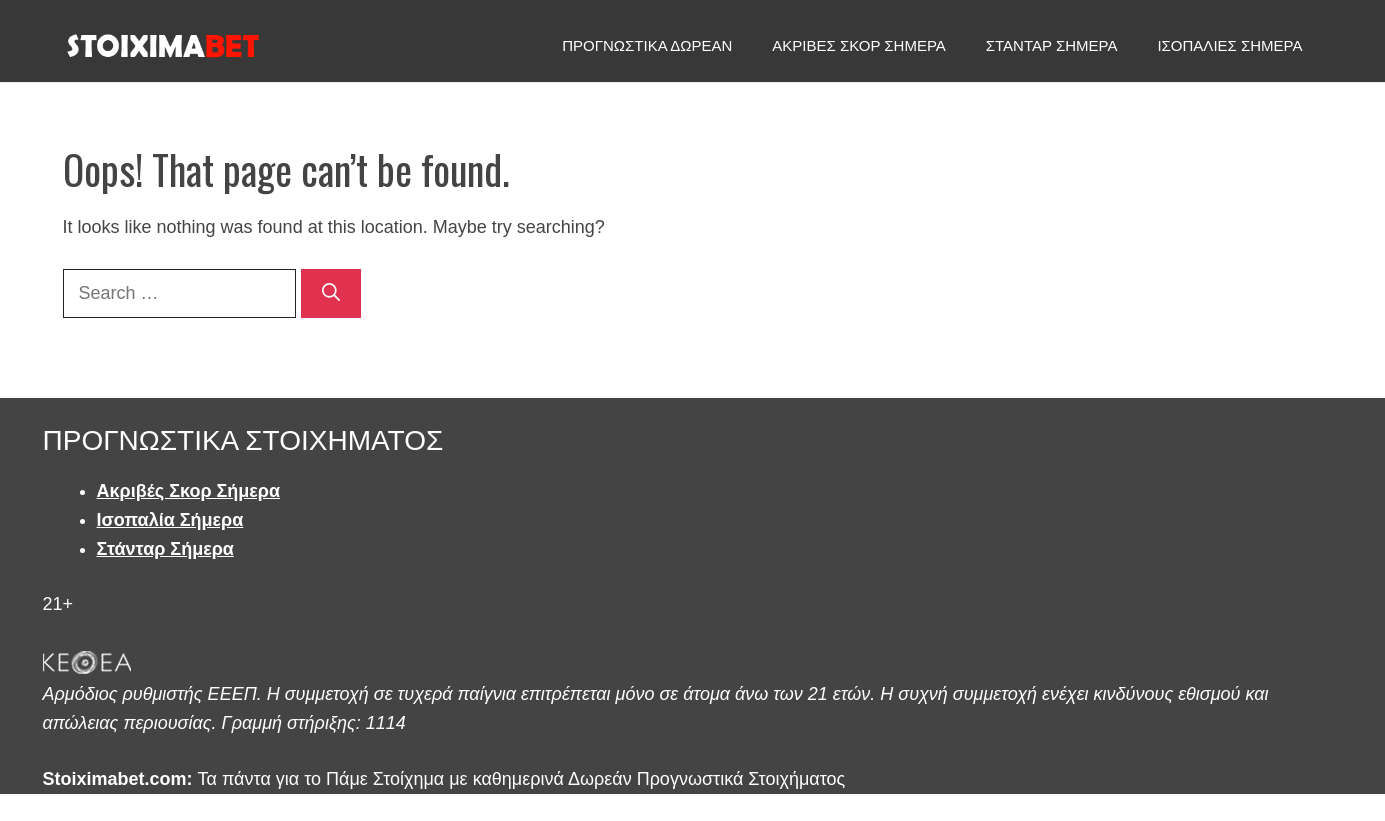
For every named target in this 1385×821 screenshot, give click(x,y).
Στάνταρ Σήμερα (165, 549)
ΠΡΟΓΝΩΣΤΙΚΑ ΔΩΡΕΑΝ (647, 45)
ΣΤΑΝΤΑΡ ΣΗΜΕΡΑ (1052, 45)
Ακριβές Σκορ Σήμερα (189, 491)
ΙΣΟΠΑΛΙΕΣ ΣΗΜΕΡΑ (1229, 45)
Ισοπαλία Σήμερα (170, 520)
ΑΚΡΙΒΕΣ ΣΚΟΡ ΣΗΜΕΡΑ (859, 45)
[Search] (331, 293)
